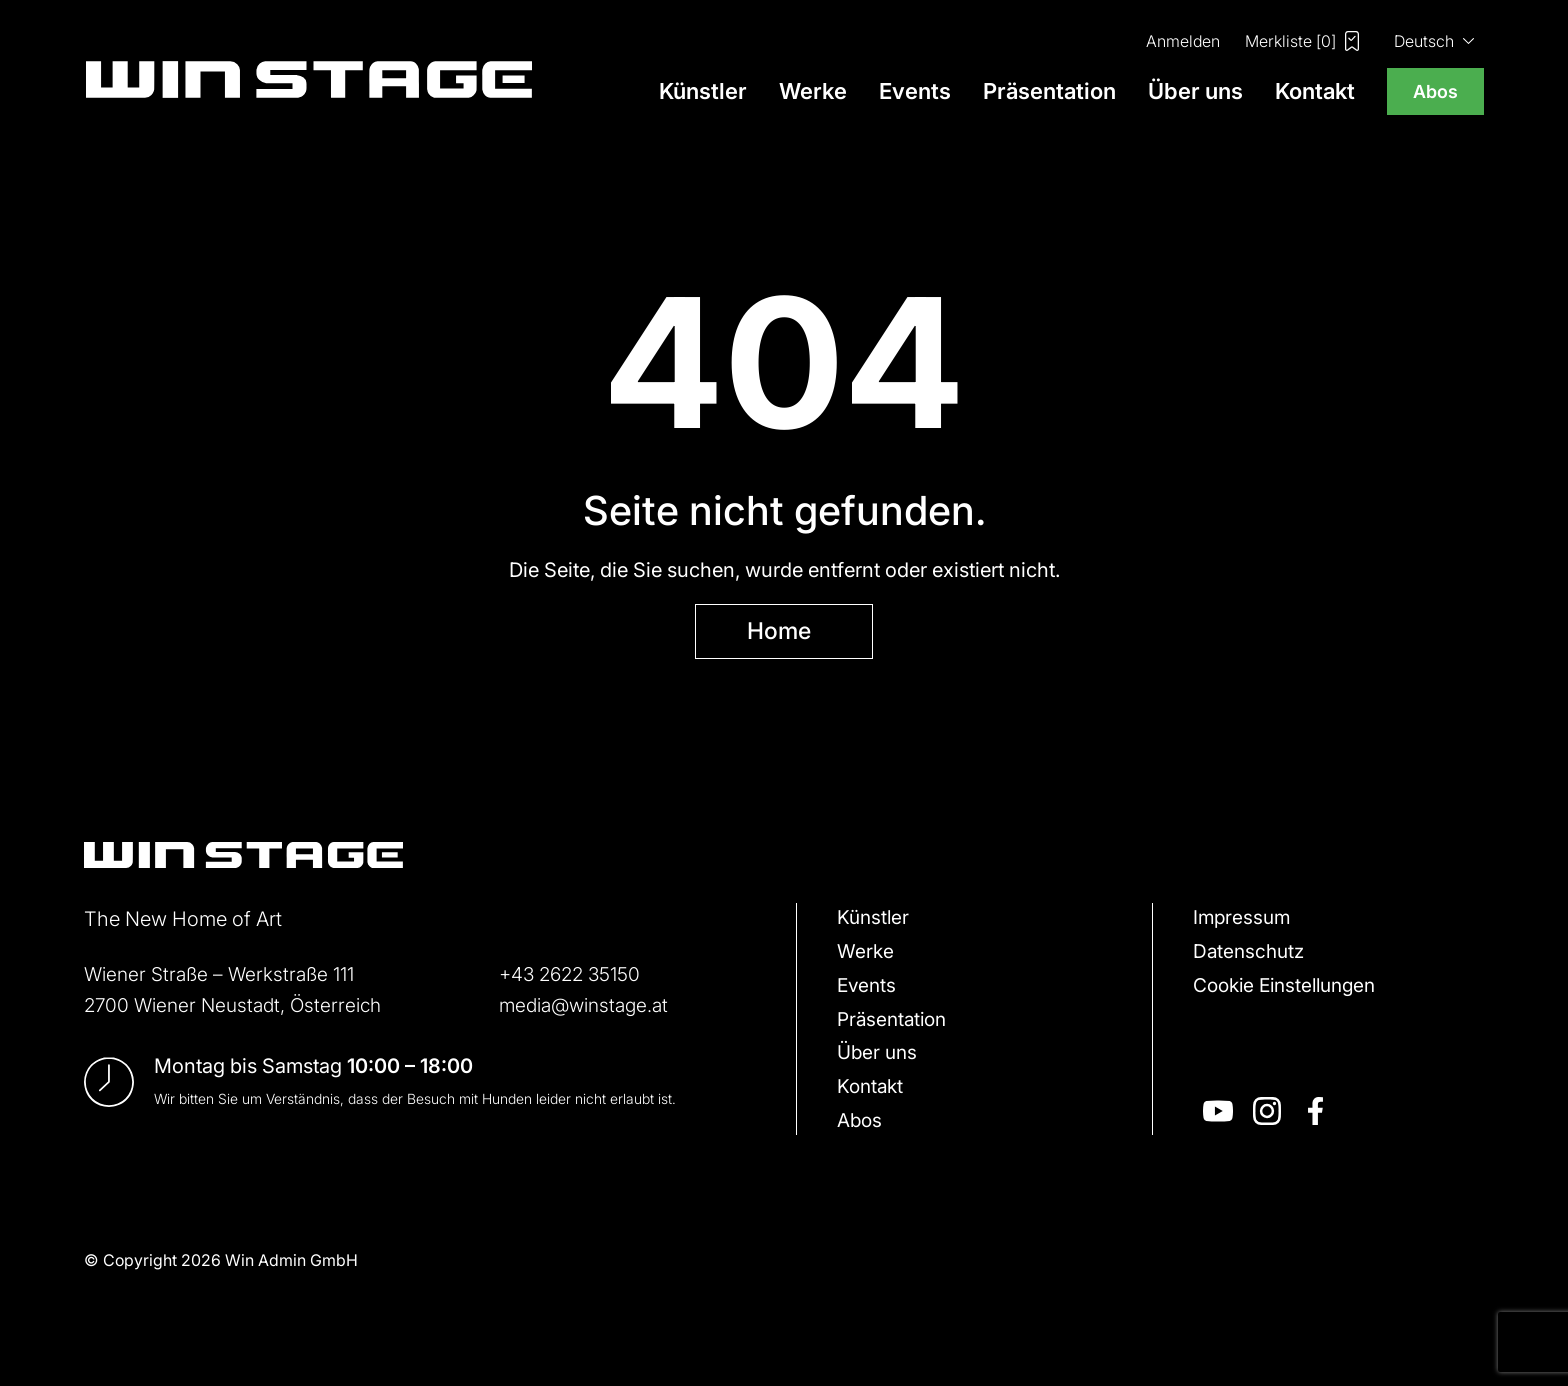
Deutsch (1424, 40)
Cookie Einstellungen (1291, 991)
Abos (1435, 91)
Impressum (1243, 921)
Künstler (703, 90)
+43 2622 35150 (573, 976)
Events (915, 90)
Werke (813, 90)
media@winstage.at (588, 1006)
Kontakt (1315, 90)
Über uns (1195, 90)
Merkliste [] (1302, 41)
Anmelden (1183, 40)
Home (779, 631)
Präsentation (1049, 90)
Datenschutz (1251, 956)
